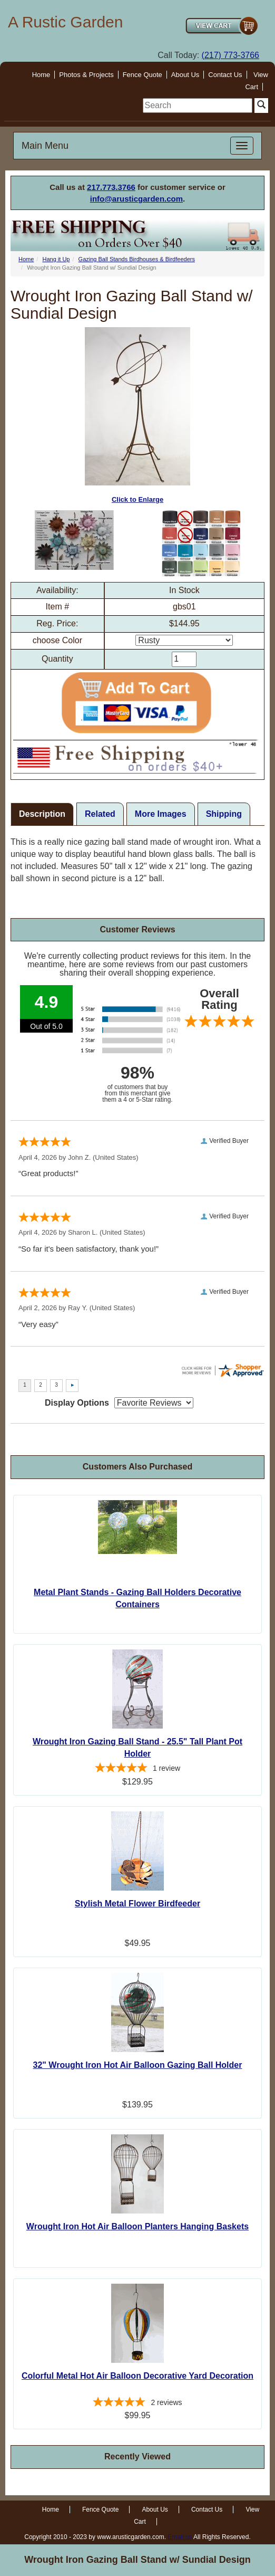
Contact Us (225, 75)
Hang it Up (56, 259)
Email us (180, 2537)
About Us (185, 75)
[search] (197, 105)
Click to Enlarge (137, 415)
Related (100, 813)
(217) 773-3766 (230, 55)
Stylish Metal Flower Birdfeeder (137, 1903)
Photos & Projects (86, 75)
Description (42, 813)
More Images (160, 813)
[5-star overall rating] (137, 1769)
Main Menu (45, 145)
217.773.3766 (111, 187)
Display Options (77, 1402)
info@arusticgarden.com (136, 198)
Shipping (224, 813)
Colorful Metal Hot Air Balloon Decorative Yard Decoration (137, 2375)
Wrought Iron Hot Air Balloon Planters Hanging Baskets (137, 2226)
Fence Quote (142, 75)
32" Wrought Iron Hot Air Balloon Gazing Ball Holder (137, 2064)
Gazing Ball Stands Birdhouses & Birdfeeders (136, 259)
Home (41, 75)
